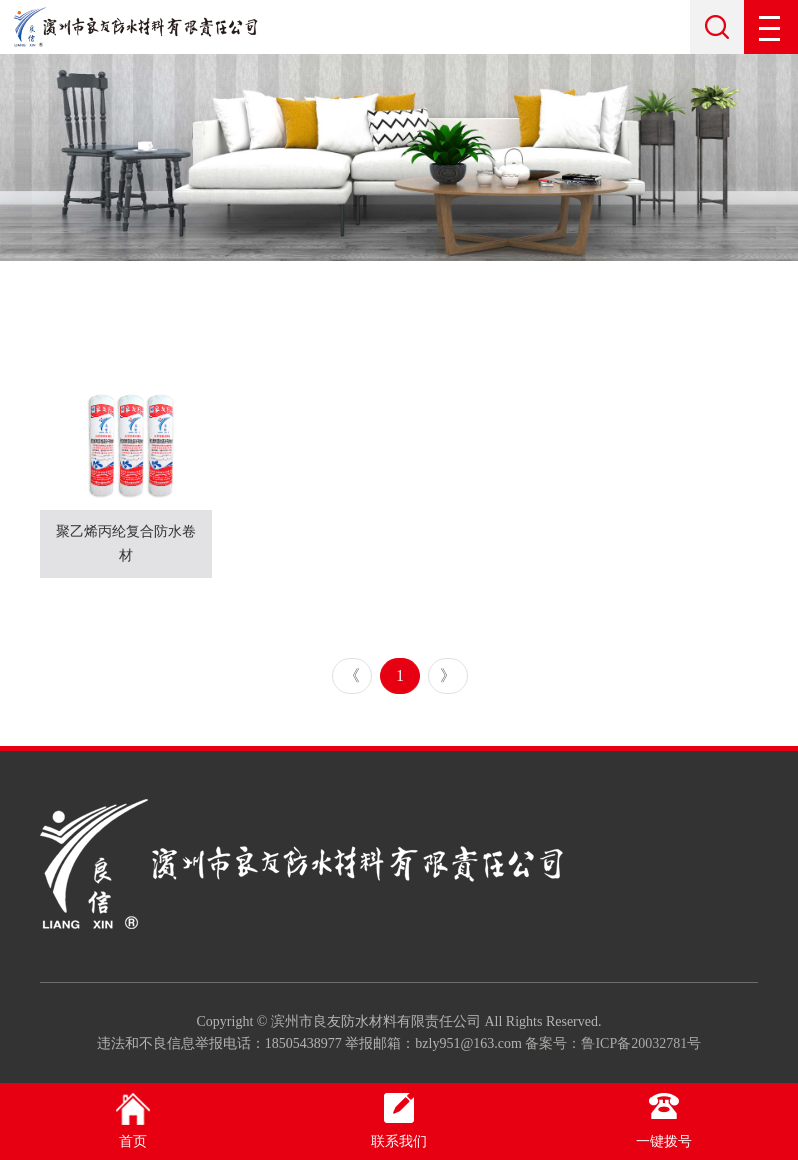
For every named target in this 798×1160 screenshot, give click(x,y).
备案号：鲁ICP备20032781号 (613, 1043)
